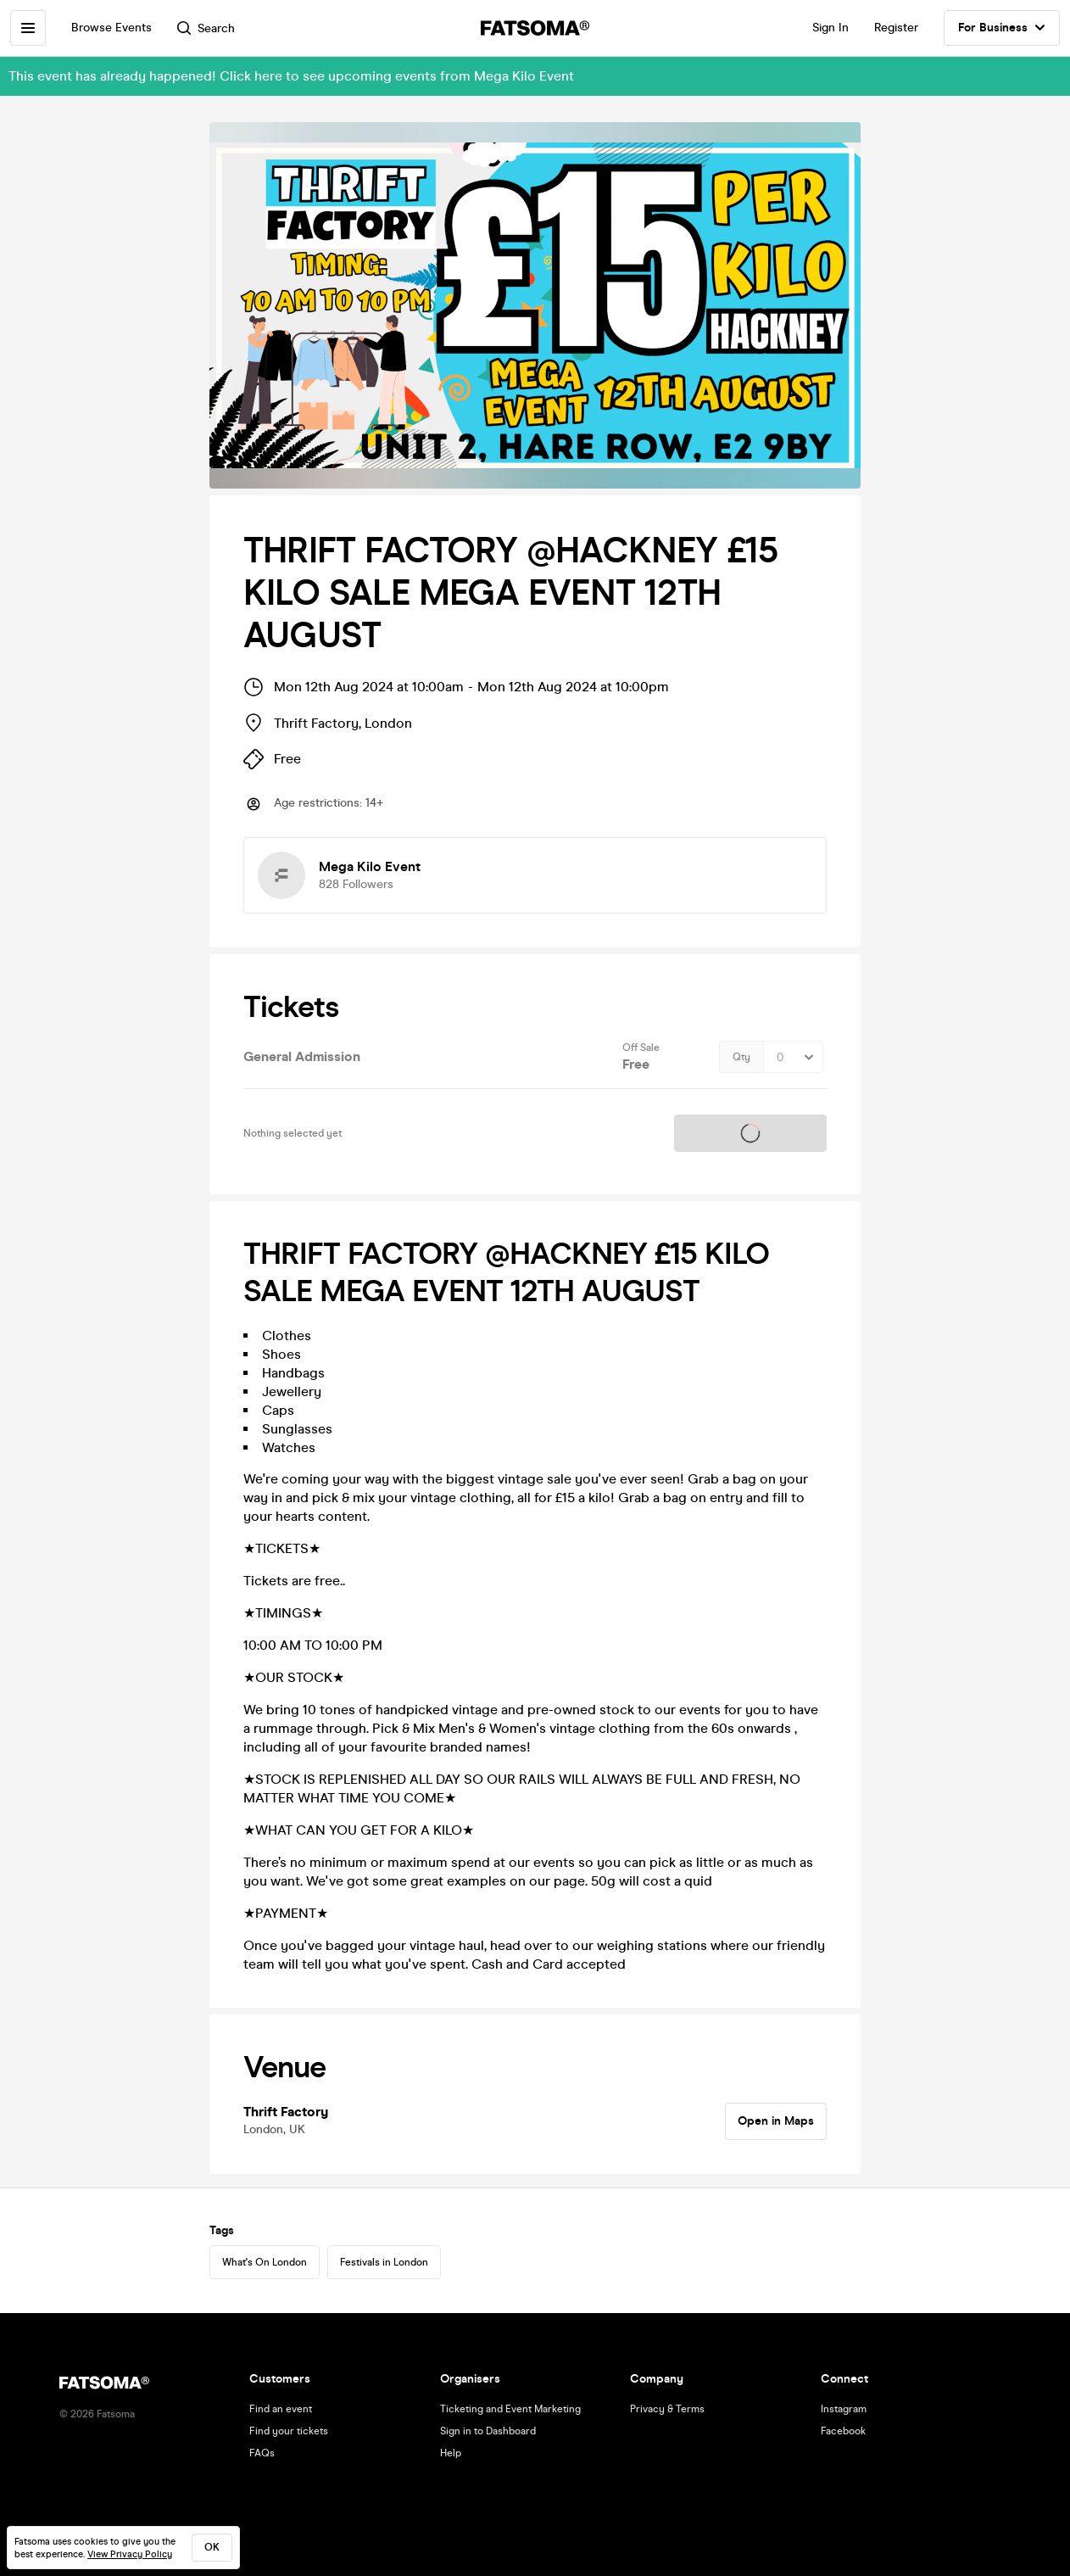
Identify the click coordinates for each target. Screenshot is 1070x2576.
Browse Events (111, 27)
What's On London (264, 2262)
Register (896, 27)
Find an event (280, 2409)
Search (206, 28)
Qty (741, 1057)
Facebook (843, 2431)
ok (212, 2547)
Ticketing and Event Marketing (510, 2409)
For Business (1001, 28)
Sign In (830, 27)
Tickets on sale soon (750, 1133)
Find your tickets (288, 2431)
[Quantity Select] (793, 1057)
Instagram (844, 2409)
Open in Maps (776, 2121)
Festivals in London (384, 2262)
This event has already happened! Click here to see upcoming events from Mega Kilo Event (291, 76)
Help (450, 2453)
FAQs (262, 2453)
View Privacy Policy (129, 2554)
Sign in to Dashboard (488, 2431)
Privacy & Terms (667, 2409)
